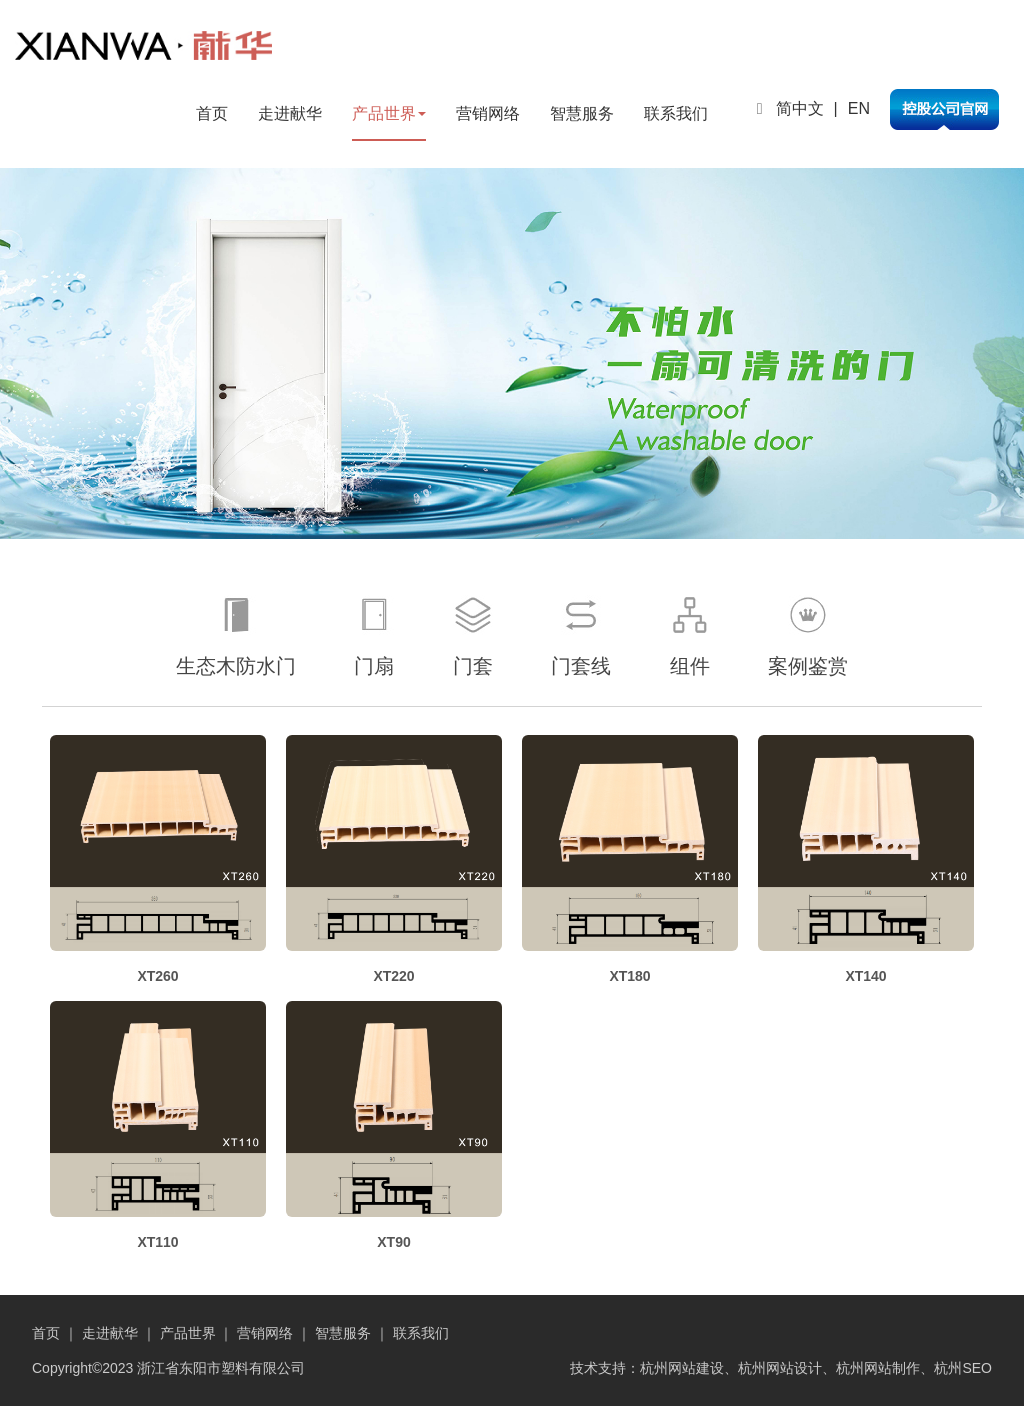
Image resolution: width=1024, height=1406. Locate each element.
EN (859, 108)
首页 (212, 113)
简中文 (800, 108)
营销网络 (488, 113)
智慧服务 (582, 113)
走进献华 (290, 113)
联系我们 (676, 113)
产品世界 (389, 113)
